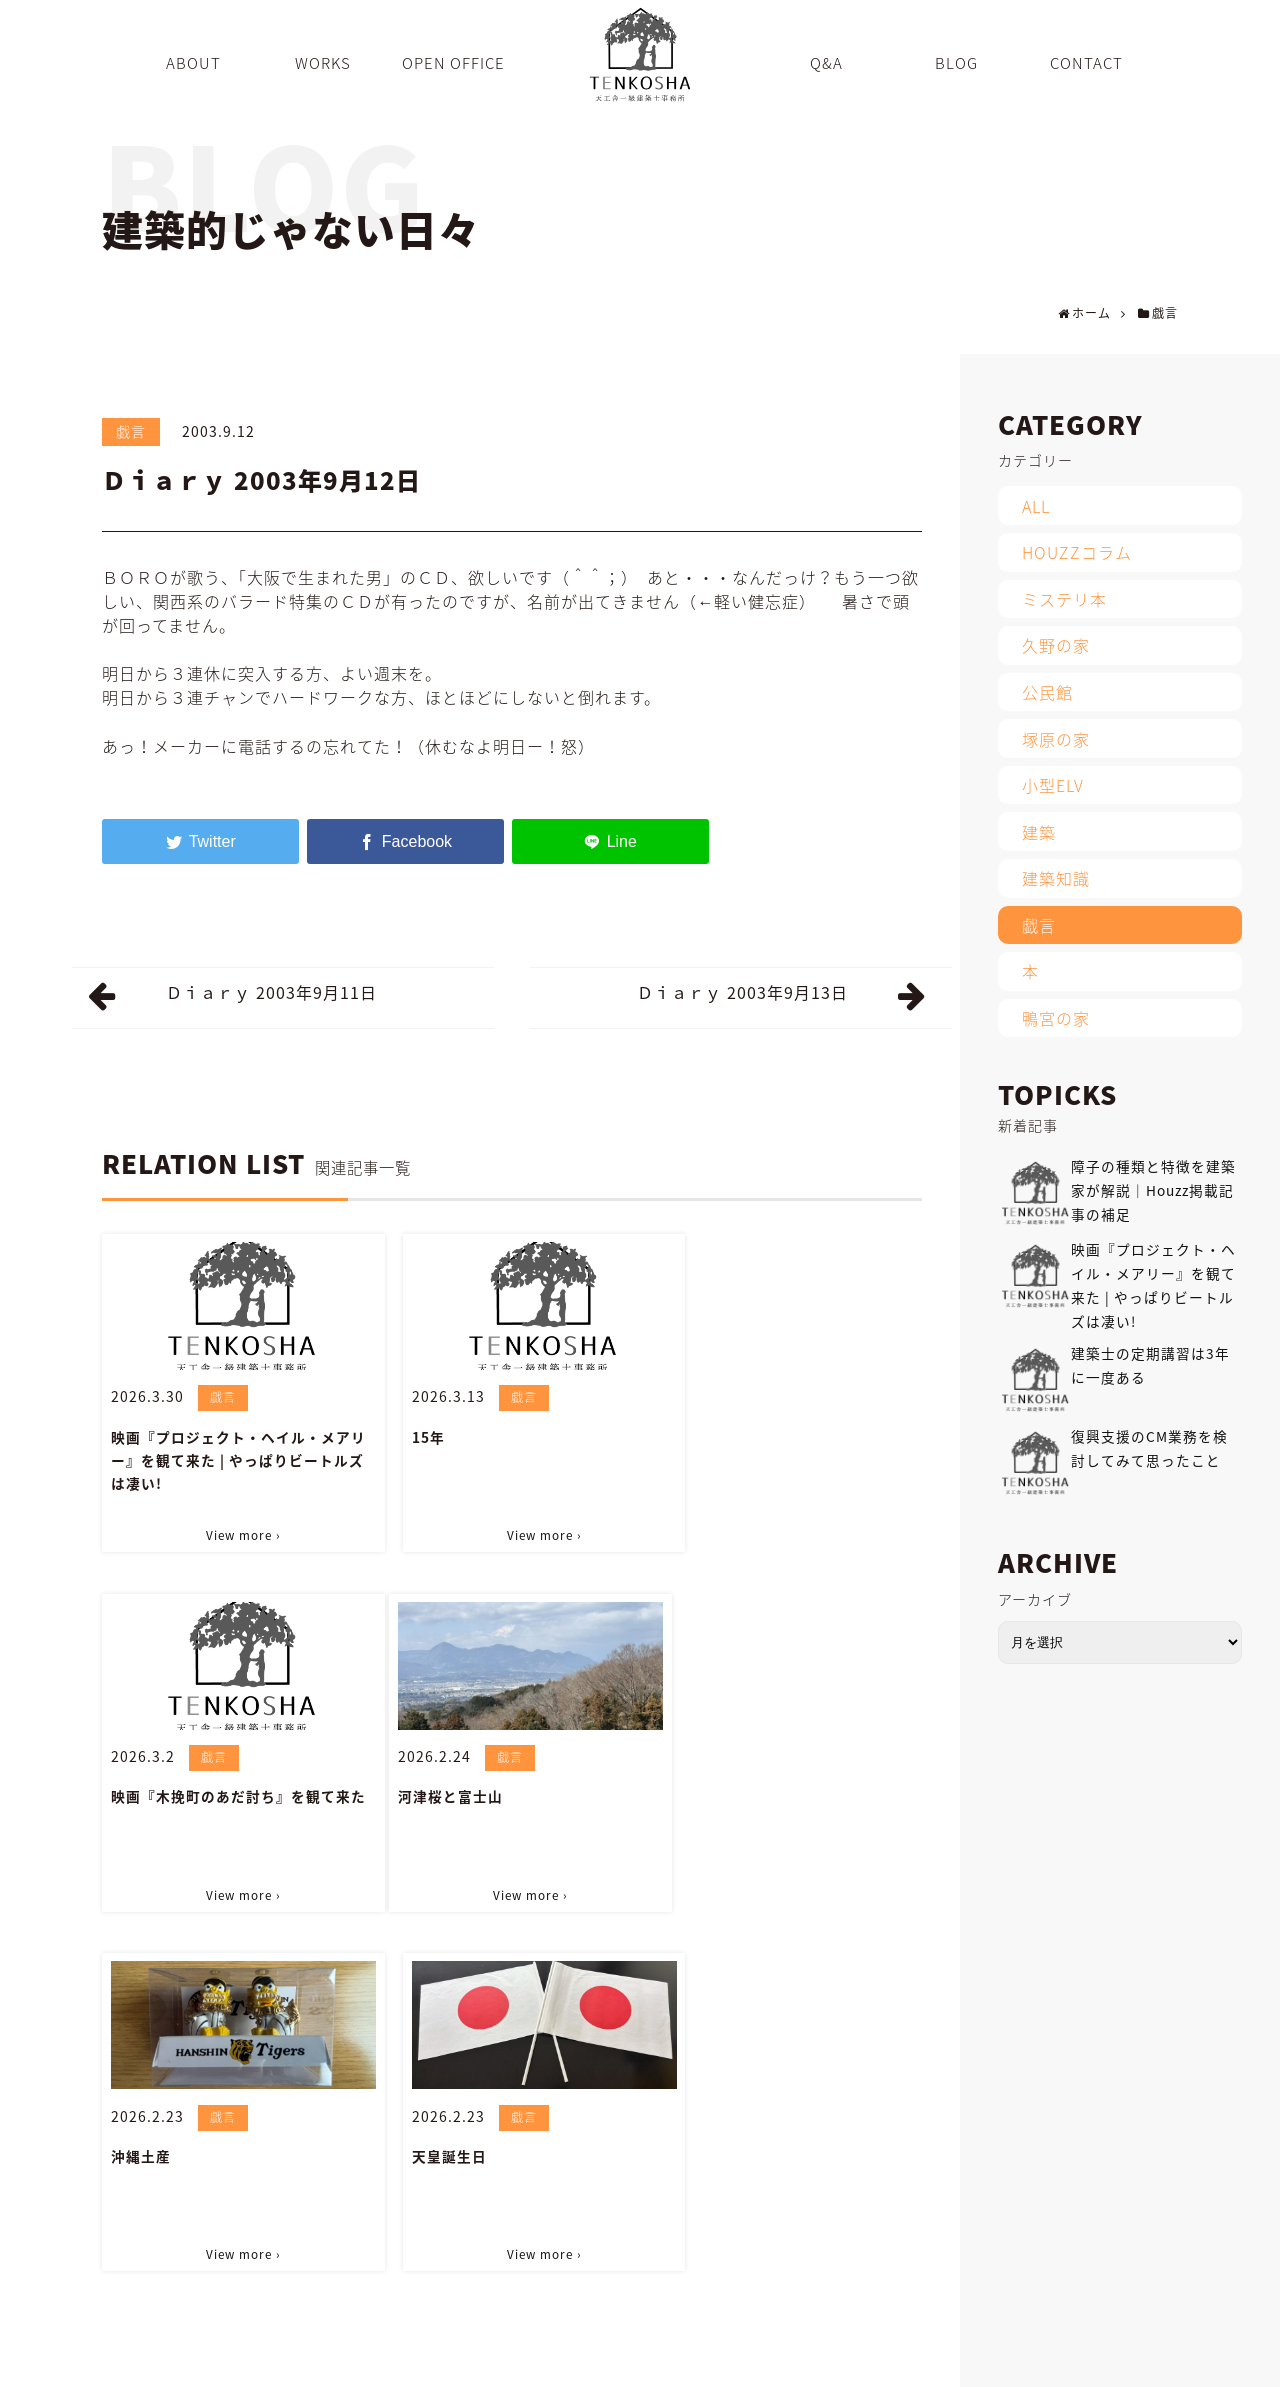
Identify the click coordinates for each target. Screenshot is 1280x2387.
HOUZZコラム (1077, 552)
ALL (1036, 506)
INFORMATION (896, 2361)
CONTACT (994, 2361)
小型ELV (1053, 785)
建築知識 (1056, 878)
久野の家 (1056, 645)
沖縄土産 (419, 1789)
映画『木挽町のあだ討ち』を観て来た (788, 1446)
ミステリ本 (1064, 599)
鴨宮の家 (1056, 1018)
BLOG (810, 2361)
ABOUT (515, 2361)
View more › (233, 1531)
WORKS (584, 2361)
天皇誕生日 (705, 1789)
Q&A (754, 2361)
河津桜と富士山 (163, 1789)
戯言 (131, 431)
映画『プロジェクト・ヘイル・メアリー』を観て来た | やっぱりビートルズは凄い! (231, 1458)
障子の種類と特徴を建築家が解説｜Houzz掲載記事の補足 (1154, 1190)
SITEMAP (1076, 2361)
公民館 (1047, 692)
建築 (1039, 832)
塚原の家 (1056, 739)
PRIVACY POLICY (1178, 2361)
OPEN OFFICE (674, 2361)
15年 (405, 1435)
